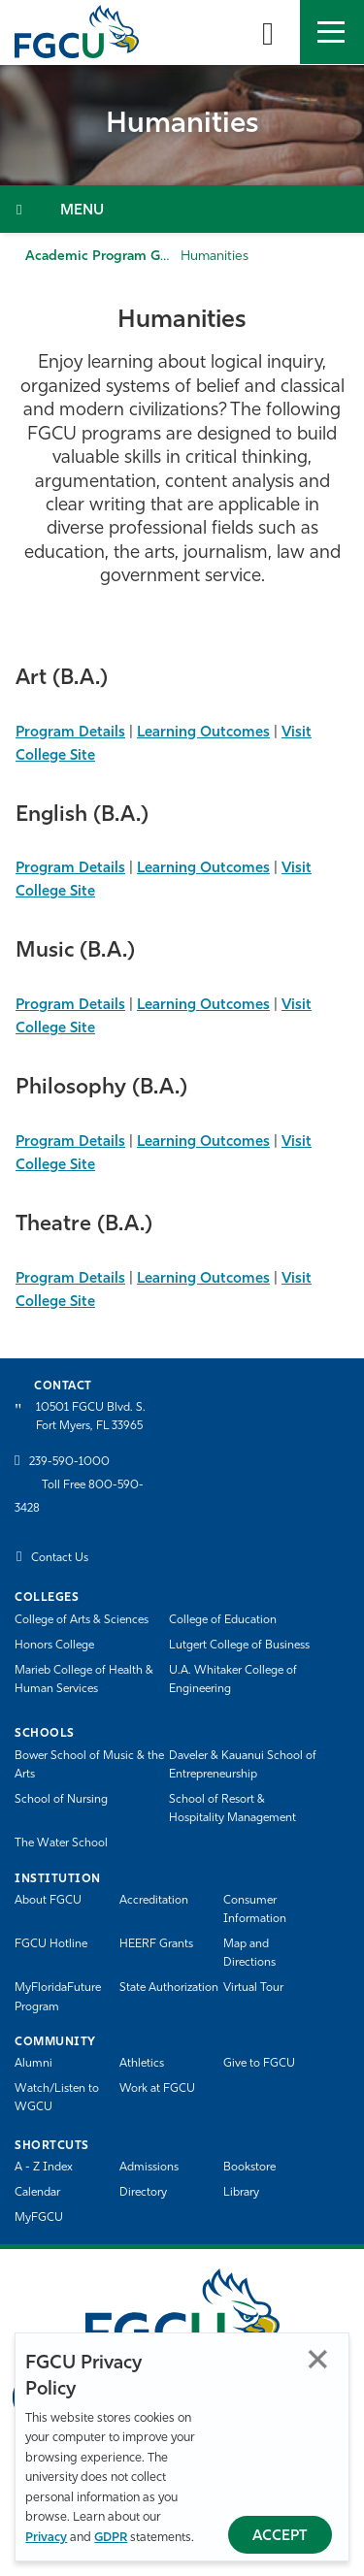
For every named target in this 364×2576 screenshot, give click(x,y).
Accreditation (153, 1901)
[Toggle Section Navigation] (182, 209)
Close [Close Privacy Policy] (318, 2359)
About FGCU (48, 1901)
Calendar (37, 2193)
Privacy (46, 2537)
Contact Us (59, 1558)
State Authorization (168, 1988)
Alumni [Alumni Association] (33, 2064)
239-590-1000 (69, 1462)
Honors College (54, 1645)
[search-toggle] (268, 32)
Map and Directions (249, 1954)
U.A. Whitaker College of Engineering (233, 1680)
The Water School (61, 1843)
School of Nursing (61, 1800)
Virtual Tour (253, 1988)
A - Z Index (44, 2167)
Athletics (141, 2064)
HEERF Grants (156, 1944)
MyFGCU (39, 2218)
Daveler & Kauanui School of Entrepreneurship (242, 1765)
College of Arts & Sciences (82, 1620)
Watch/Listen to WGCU (57, 2098)
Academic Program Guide (106, 256)
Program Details (70, 733)
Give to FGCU (259, 2064)
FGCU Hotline (51, 1944)
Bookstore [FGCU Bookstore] (249, 2167)
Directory (143, 2193)
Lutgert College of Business (239, 1645)
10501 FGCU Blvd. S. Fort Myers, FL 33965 (91, 1417)
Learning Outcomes (203, 733)
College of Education (223, 1620)
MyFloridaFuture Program (58, 1997)
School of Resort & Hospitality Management (232, 1809)
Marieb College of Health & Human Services (84, 1680)
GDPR (110, 2537)
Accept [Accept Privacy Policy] (280, 2536)
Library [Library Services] (241, 2193)
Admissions (149, 2167)
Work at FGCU (157, 2089)
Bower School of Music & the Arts (89, 1765)
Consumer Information (254, 1910)
